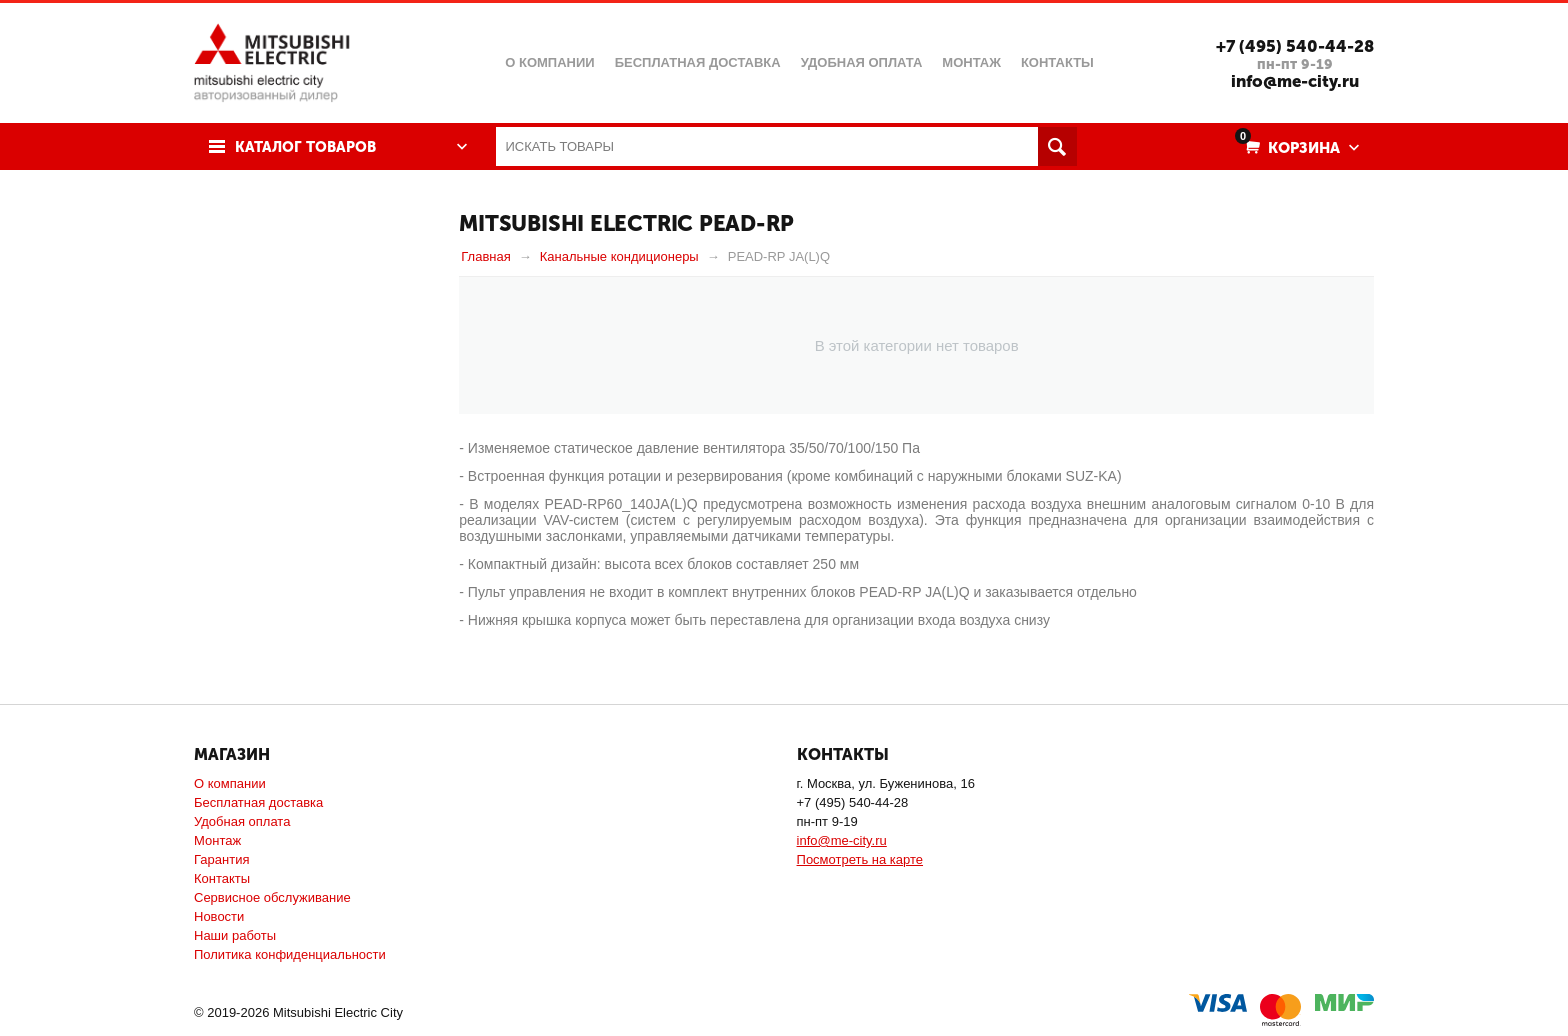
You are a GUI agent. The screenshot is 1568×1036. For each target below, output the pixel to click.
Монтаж (217, 840)
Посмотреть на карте (860, 859)
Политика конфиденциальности (290, 954)
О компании (230, 783)
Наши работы (235, 935)
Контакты (222, 878)
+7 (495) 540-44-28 (1294, 46)
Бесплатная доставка (258, 802)
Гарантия (221, 859)
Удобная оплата (242, 821)
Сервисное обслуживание (272, 897)
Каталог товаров (307, 147)
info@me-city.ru (1294, 81)
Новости (219, 916)
